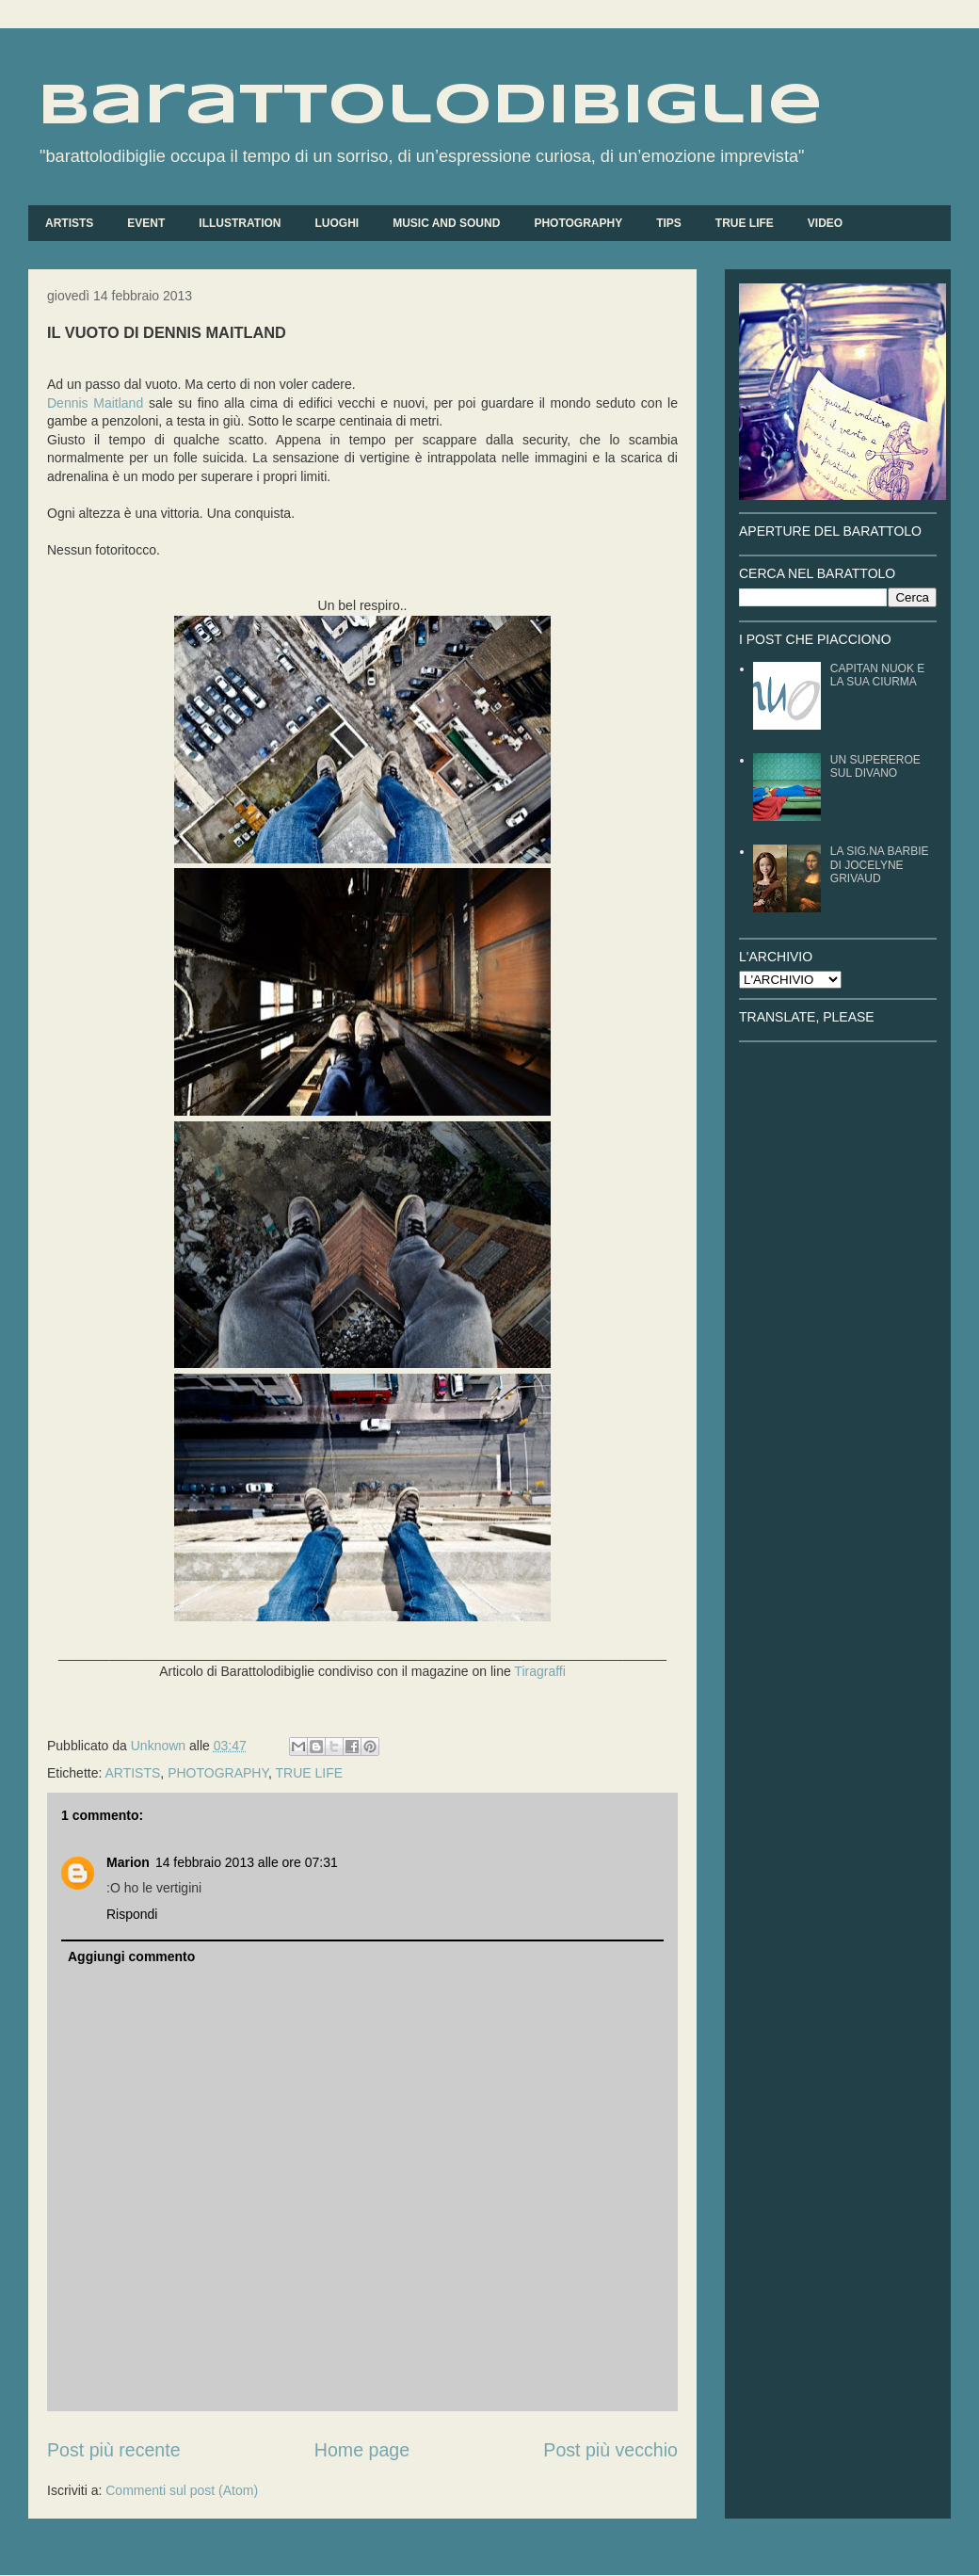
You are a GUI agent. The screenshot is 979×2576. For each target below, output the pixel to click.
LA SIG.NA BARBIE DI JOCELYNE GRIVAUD (879, 865)
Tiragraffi (539, 1671)
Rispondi (131, 1914)
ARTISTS (69, 223)
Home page (361, 2449)
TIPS (669, 223)
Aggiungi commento (131, 1956)
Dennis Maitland (95, 403)
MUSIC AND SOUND (446, 223)
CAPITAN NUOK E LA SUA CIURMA (877, 675)
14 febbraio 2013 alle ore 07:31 (246, 1862)
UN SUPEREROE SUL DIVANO (875, 766)
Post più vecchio (610, 2449)
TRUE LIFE (744, 223)
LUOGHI (336, 223)
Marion (128, 1862)
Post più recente (114, 2449)
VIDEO (825, 223)
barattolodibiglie (430, 106)
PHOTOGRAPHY (578, 223)
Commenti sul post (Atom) (181, 2490)
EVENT (146, 223)
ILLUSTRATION (240, 223)
